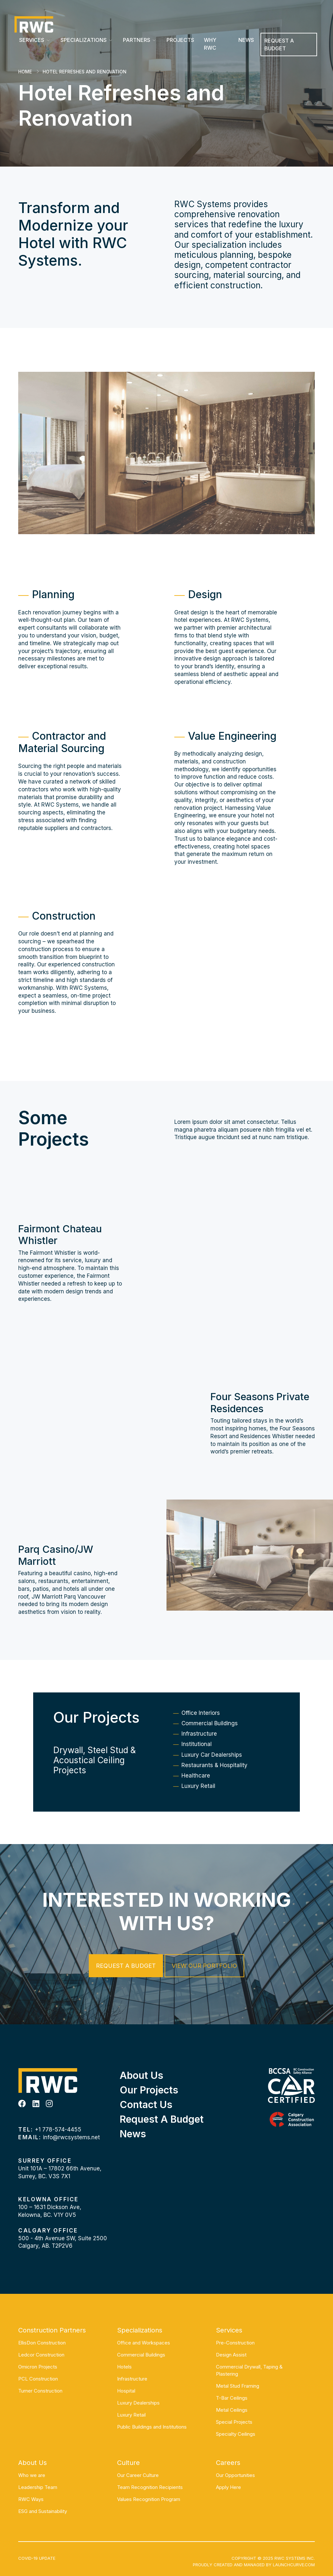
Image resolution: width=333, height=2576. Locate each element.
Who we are (31, 2475)
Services (31, 40)
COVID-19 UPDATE (36, 2558)
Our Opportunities (235, 2475)
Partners (136, 40)
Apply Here (228, 2487)
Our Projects (149, 2090)
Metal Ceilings (231, 2410)
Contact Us (146, 2104)
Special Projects (234, 2422)
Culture (128, 2463)
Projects (180, 40)
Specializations (83, 40)
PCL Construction (38, 2379)
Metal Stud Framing (237, 2386)
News (246, 40)
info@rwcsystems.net (71, 2137)
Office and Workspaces (143, 2343)
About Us (141, 2075)
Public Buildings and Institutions (152, 2427)
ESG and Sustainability (42, 2511)
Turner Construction (40, 2391)
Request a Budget (126, 1965)
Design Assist (231, 2355)
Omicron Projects (37, 2367)
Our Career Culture (138, 2475)
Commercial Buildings (209, 1746)
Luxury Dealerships (138, 2403)
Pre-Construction (235, 2343)
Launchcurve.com (294, 2564)
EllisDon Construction (42, 2343)
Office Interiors (200, 1736)
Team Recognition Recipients (150, 2487)
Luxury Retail (198, 1809)
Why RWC (210, 44)
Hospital (126, 2391)
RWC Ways (31, 2499)
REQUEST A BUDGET (279, 44)
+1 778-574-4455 (58, 2129)
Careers (228, 2463)
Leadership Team (37, 2487)
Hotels (124, 2367)
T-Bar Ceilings (231, 2398)
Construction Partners (52, 2330)
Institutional (196, 1767)
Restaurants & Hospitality (214, 1788)
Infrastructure (199, 1756)
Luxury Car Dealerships (211, 1778)
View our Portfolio (204, 1965)
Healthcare (195, 1798)
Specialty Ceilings (235, 2434)
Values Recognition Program (148, 2499)
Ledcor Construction (41, 2355)
